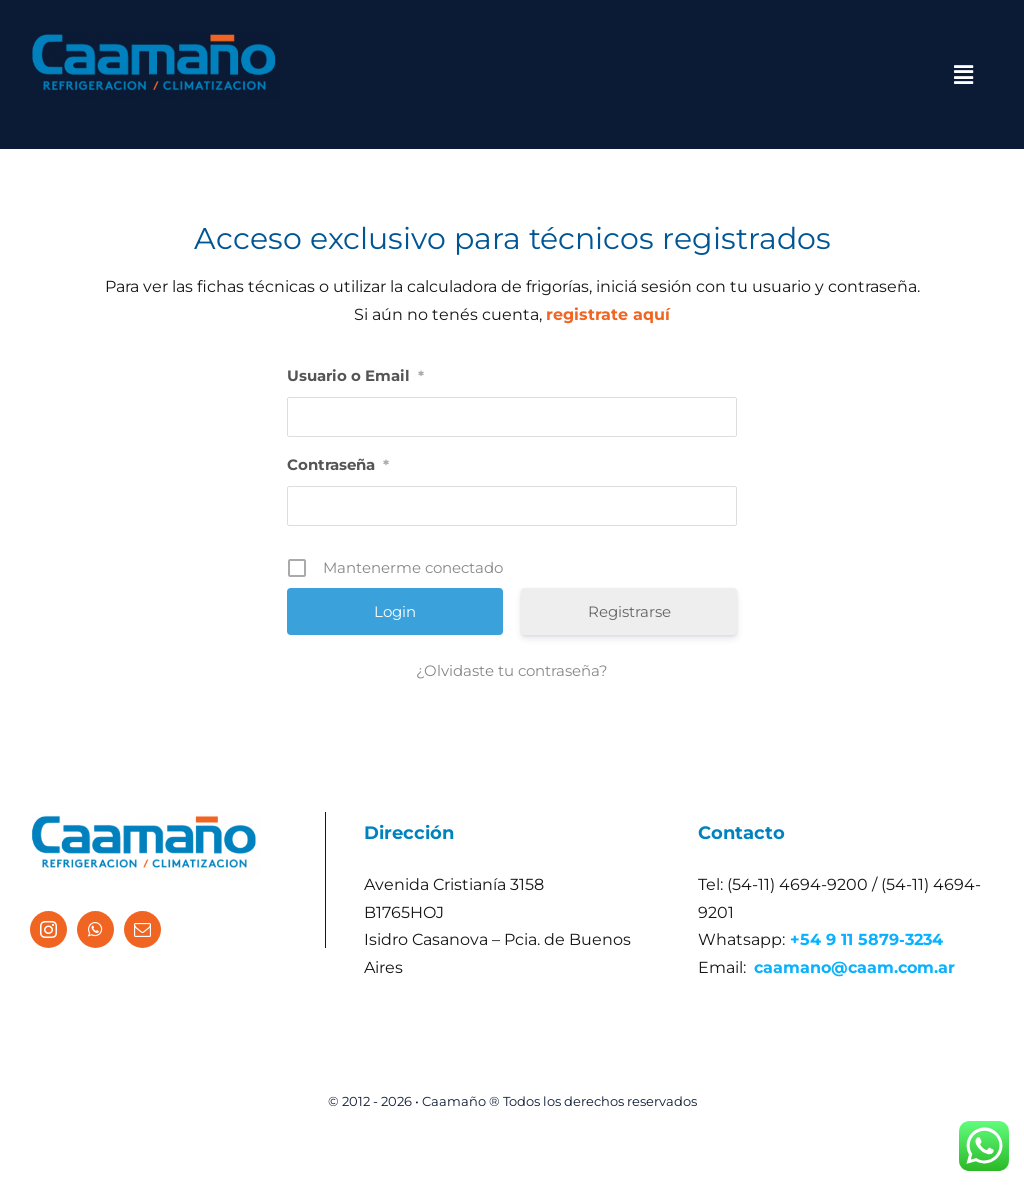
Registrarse (629, 611)
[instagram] (48, 929)
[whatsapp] (95, 929)
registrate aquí (608, 314)
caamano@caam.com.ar (854, 967)
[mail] (142, 929)
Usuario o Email (355, 375)
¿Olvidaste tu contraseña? (512, 670)
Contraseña (338, 464)
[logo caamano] (155, 37)
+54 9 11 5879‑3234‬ (866, 939)
